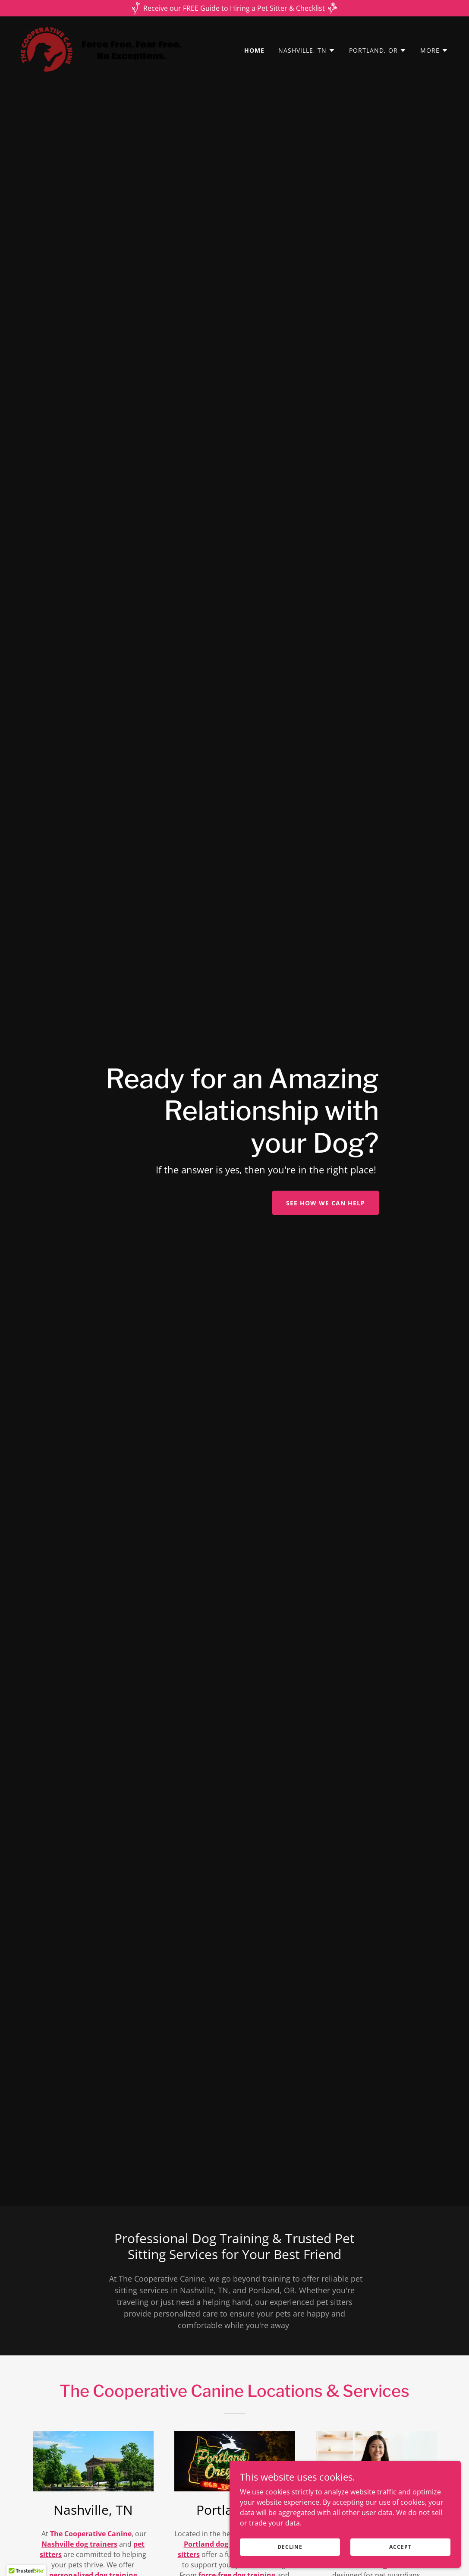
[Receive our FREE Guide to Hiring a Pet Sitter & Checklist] (234, 8)
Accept (413, 2545)
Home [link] (254, 50)
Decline (331, 2545)
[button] (306, 50)
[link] (102, 48)
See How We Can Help (325, 1203)
